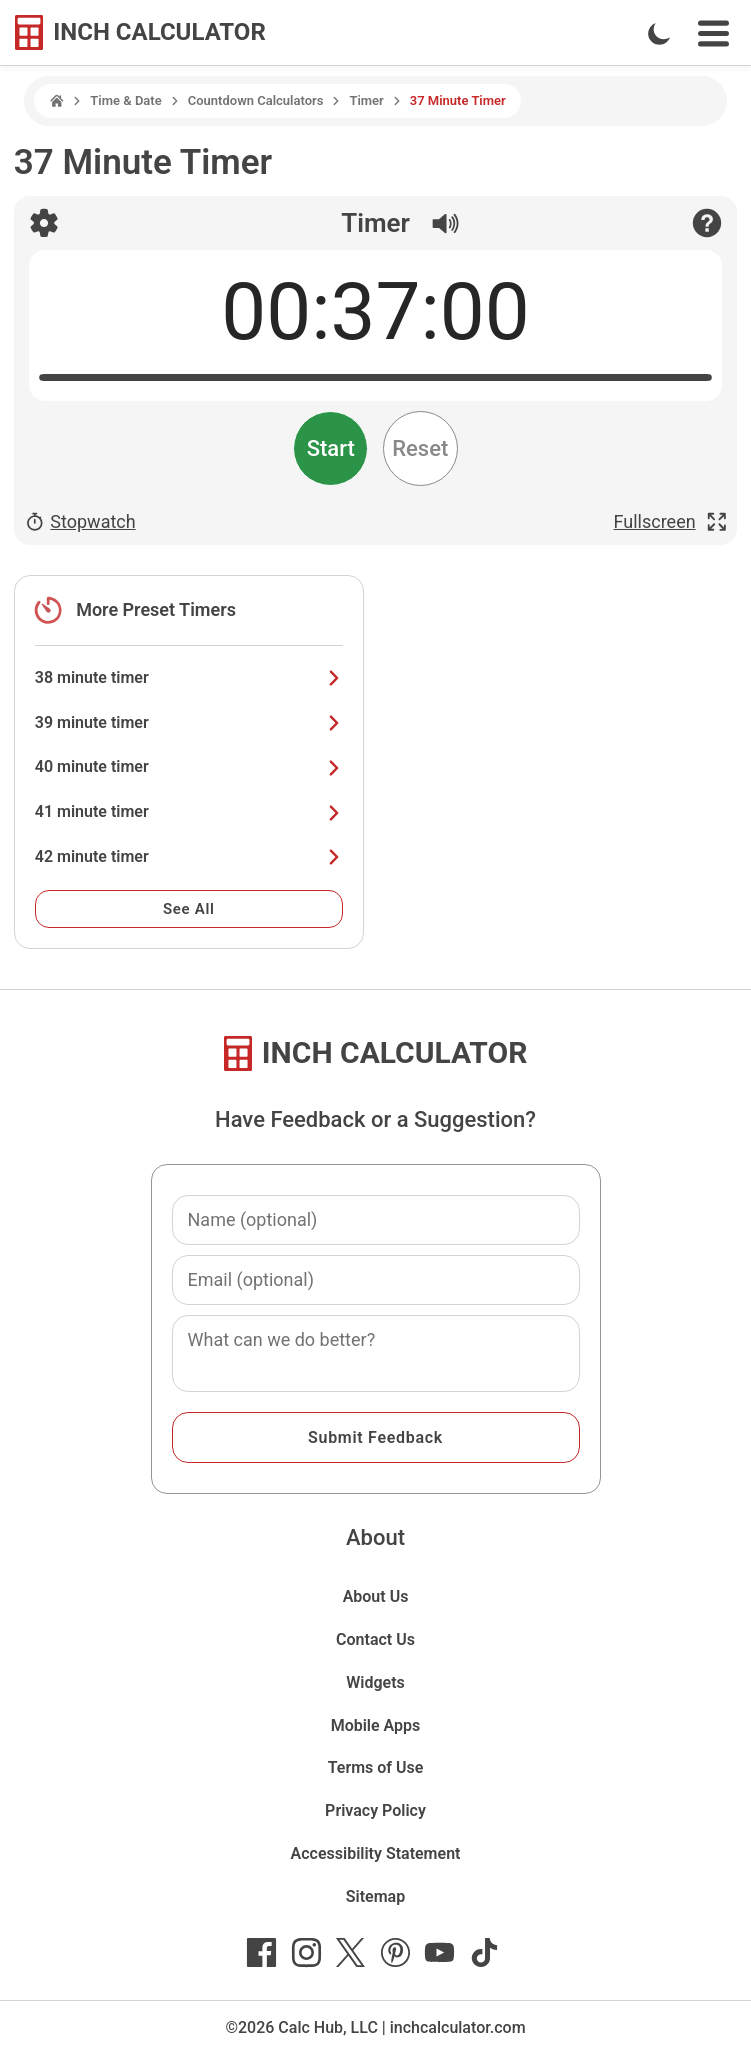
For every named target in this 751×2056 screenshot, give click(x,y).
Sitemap (375, 1896)
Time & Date (125, 100)
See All (189, 909)
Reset (420, 448)
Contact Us (375, 1639)
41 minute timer (189, 811)
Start (331, 448)
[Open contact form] (707, 223)
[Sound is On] (435, 218)
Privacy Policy (375, 1810)
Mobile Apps (376, 1725)
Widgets (375, 1682)
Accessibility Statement (376, 1853)
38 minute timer (189, 677)
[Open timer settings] (44, 223)
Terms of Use (376, 1767)
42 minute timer (189, 856)
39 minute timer (189, 722)
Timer (366, 100)
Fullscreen (671, 522)
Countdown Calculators (256, 100)
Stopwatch (80, 522)
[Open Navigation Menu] (713, 33)
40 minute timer (189, 766)
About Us (376, 1596)
